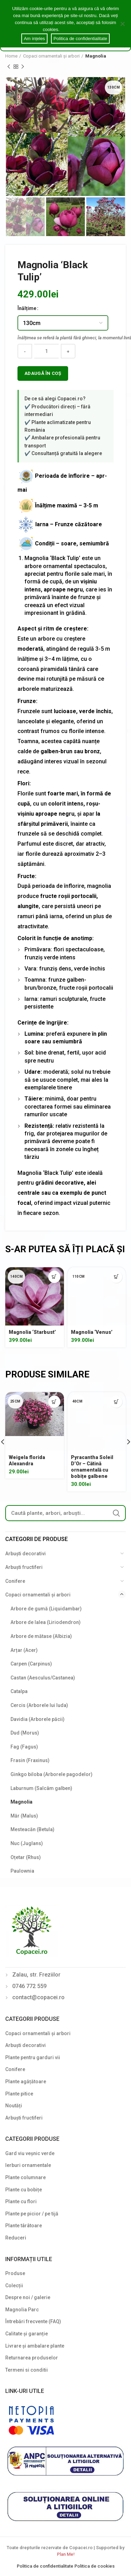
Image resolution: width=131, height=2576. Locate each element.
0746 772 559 (29, 1986)
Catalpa (19, 1691)
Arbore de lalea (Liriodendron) (45, 1622)
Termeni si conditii (26, 2370)
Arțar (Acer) (24, 1650)
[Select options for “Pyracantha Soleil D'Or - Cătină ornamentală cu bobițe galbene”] (116, 1402)
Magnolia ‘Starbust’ (32, 1332)
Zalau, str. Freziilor (36, 1974)
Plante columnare (25, 2177)
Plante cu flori (21, 2201)
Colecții (14, 2285)
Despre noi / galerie (27, 2297)
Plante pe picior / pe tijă (31, 2213)
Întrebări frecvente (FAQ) (33, 2321)
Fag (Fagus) (24, 1747)
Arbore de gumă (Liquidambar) (46, 1608)
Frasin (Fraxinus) (30, 1760)
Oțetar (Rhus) (25, 1857)
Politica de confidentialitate (45, 2566)
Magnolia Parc (22, 2309)
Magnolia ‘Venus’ (91, 1332)
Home (11, 56)
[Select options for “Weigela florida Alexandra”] (54, 1402)
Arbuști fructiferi (24, 1567)
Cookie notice (74, 29)
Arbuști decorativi (25, 1553)
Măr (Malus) (24, 1816)
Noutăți (13, 2105)
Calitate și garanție (26, 2333)
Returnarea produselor (31, 2357)
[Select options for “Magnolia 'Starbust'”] (54, 1277)
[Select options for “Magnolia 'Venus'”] (116, 1277)
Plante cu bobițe (23, 2189)
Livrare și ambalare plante (34, 2346)
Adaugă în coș (42, 373)
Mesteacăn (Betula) (32, 1829)
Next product (23, 67)
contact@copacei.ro (38, 1997)
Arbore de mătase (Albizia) (41, 1636)
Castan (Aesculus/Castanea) (42, 1677)
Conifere (15, 1581)
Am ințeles (34, 38)
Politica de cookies (94, 2566)
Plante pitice (19, 2094)
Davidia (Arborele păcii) (37, 1719)
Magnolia (95, 56)
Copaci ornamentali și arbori (51, 56)
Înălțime (26, 308)
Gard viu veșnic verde (29, 2153)
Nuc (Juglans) (26, 1843)
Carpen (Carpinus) (31, 1664)
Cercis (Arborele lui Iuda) (39, 1705)
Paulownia (22, 1871)
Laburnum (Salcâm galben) (41, 1788)
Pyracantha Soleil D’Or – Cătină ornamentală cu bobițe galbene (92, 1467)
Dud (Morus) (24, 1733)
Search (116, 1513)
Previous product (9, 67)
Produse (15, 2273)
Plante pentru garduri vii (32, 2057)
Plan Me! (65, 2554)
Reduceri (15, 2238)
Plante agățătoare (25, 2081)
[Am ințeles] (122, 23)
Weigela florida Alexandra (27, 1460)
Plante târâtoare (23, 2225)
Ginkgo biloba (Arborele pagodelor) (51, 1774)
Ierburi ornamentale (28, 2165)
